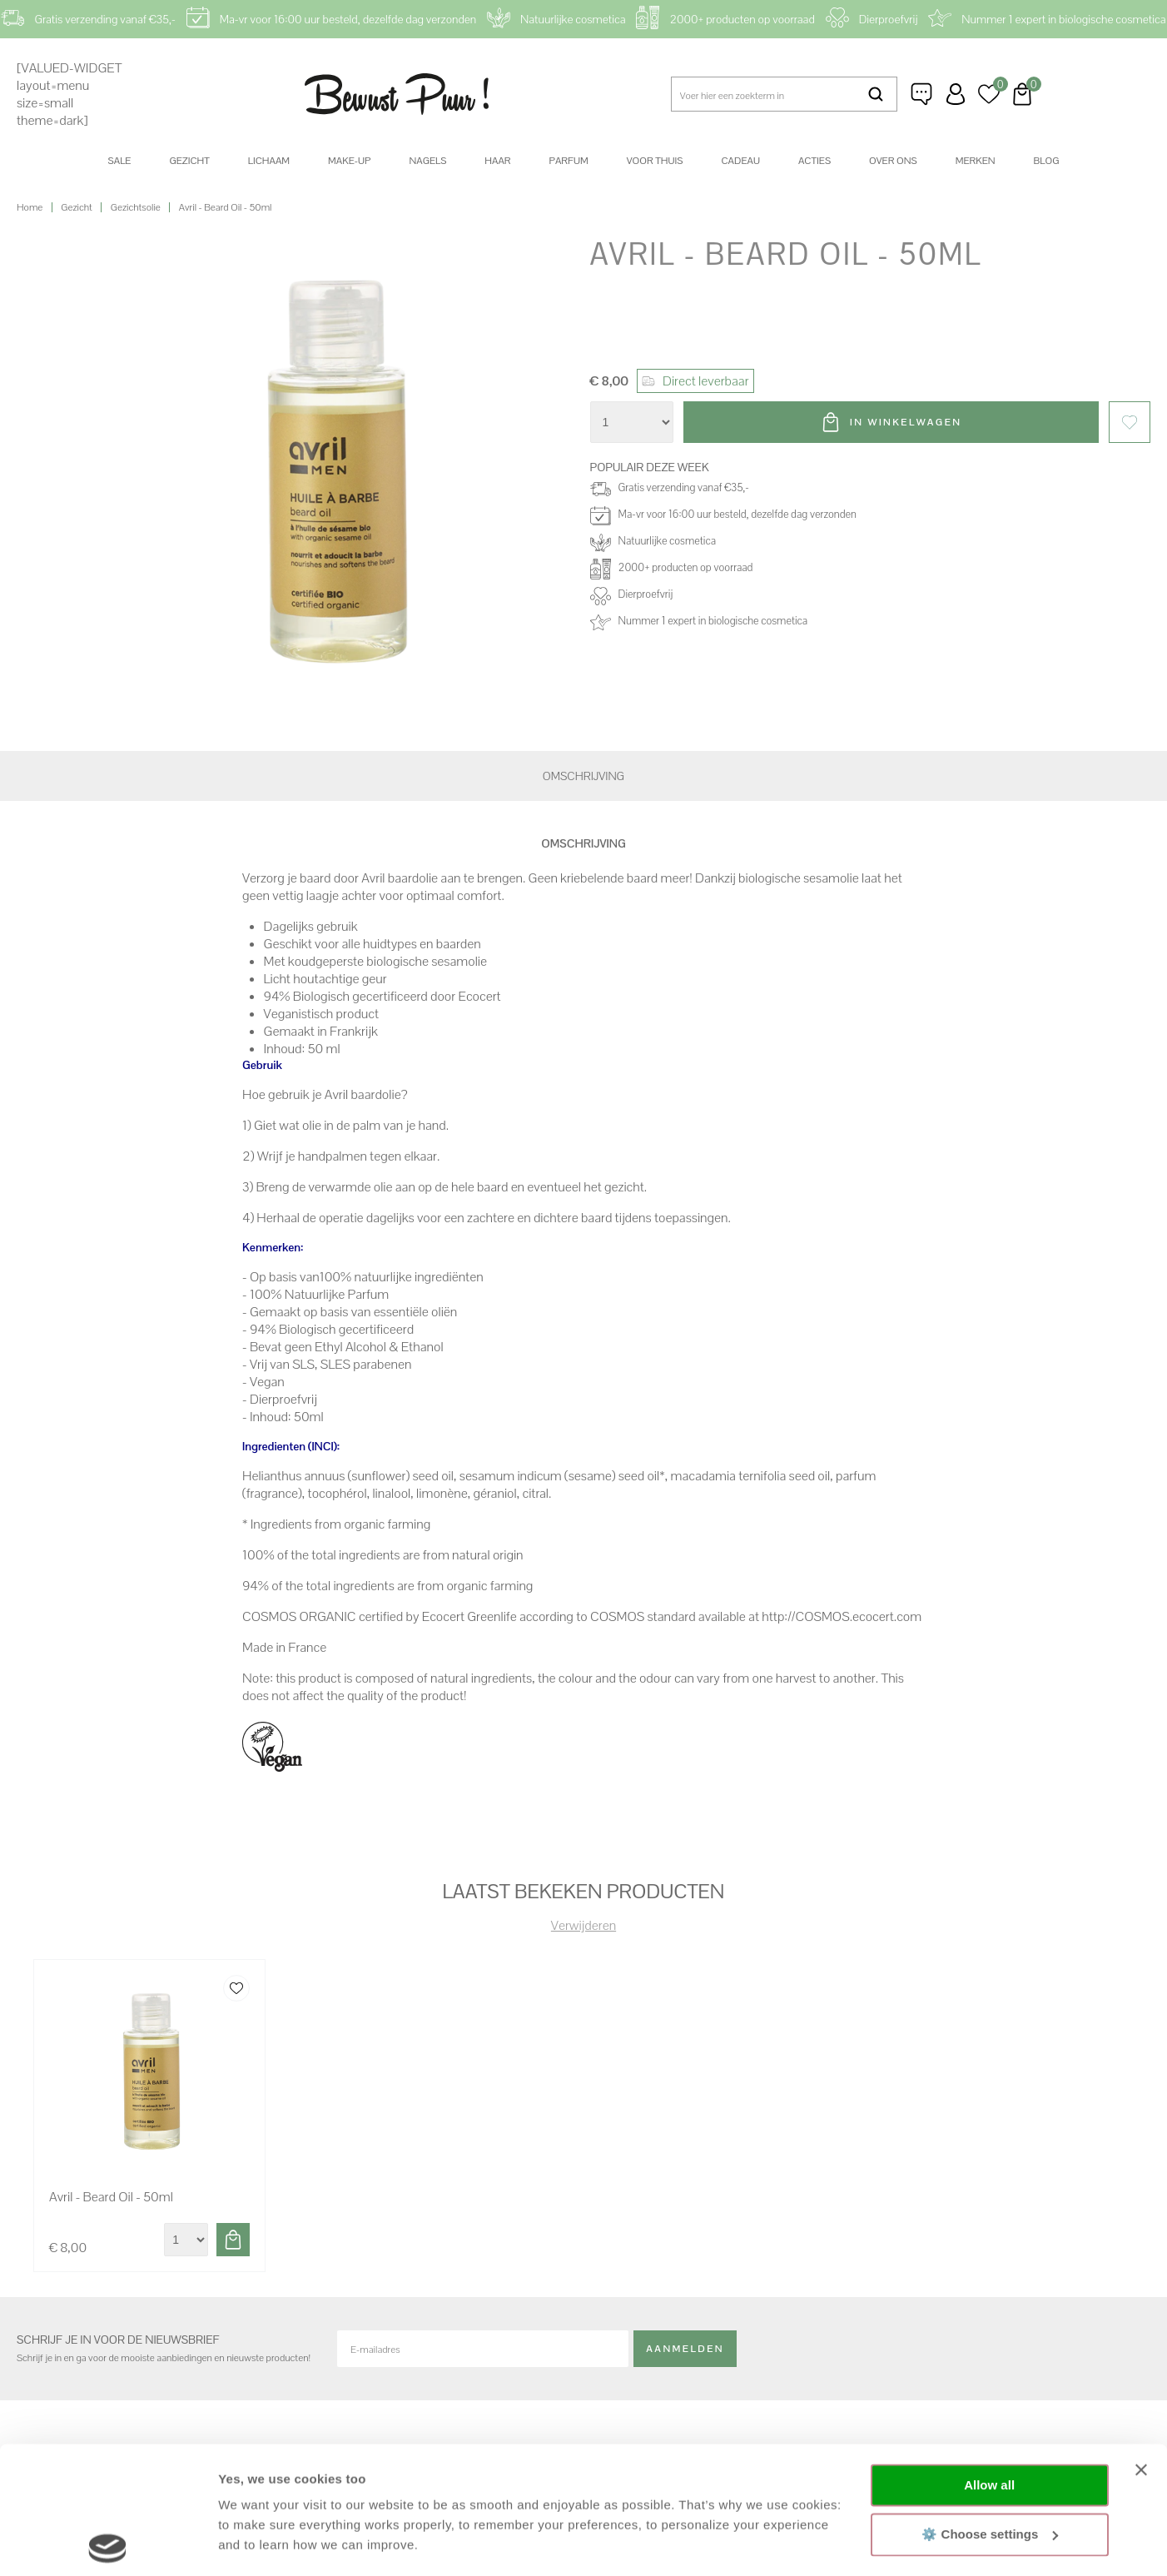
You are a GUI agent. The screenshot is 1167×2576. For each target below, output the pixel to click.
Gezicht (189, 160)
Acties (814, 160)
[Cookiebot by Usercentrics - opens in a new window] (108, 2543)
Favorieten (1129, 422)
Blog (1047, 160)
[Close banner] (1141, 2343)
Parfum (568, 160)
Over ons (893, 160)
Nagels (427, 160)
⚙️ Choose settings (989, 2406)
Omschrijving (583, 775)
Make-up (349, 160)
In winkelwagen (905, 422)
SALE (120, 160)
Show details (256, 2543)
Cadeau (740, 160)
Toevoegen (233, 2239)
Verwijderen (583, 1925)
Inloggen (955, 94)
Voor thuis (655, 160)
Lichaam (269, 160)
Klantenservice (922, 94)
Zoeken (875, 94)
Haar (497, 160)
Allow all (989, 2358)
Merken (976, 160)
